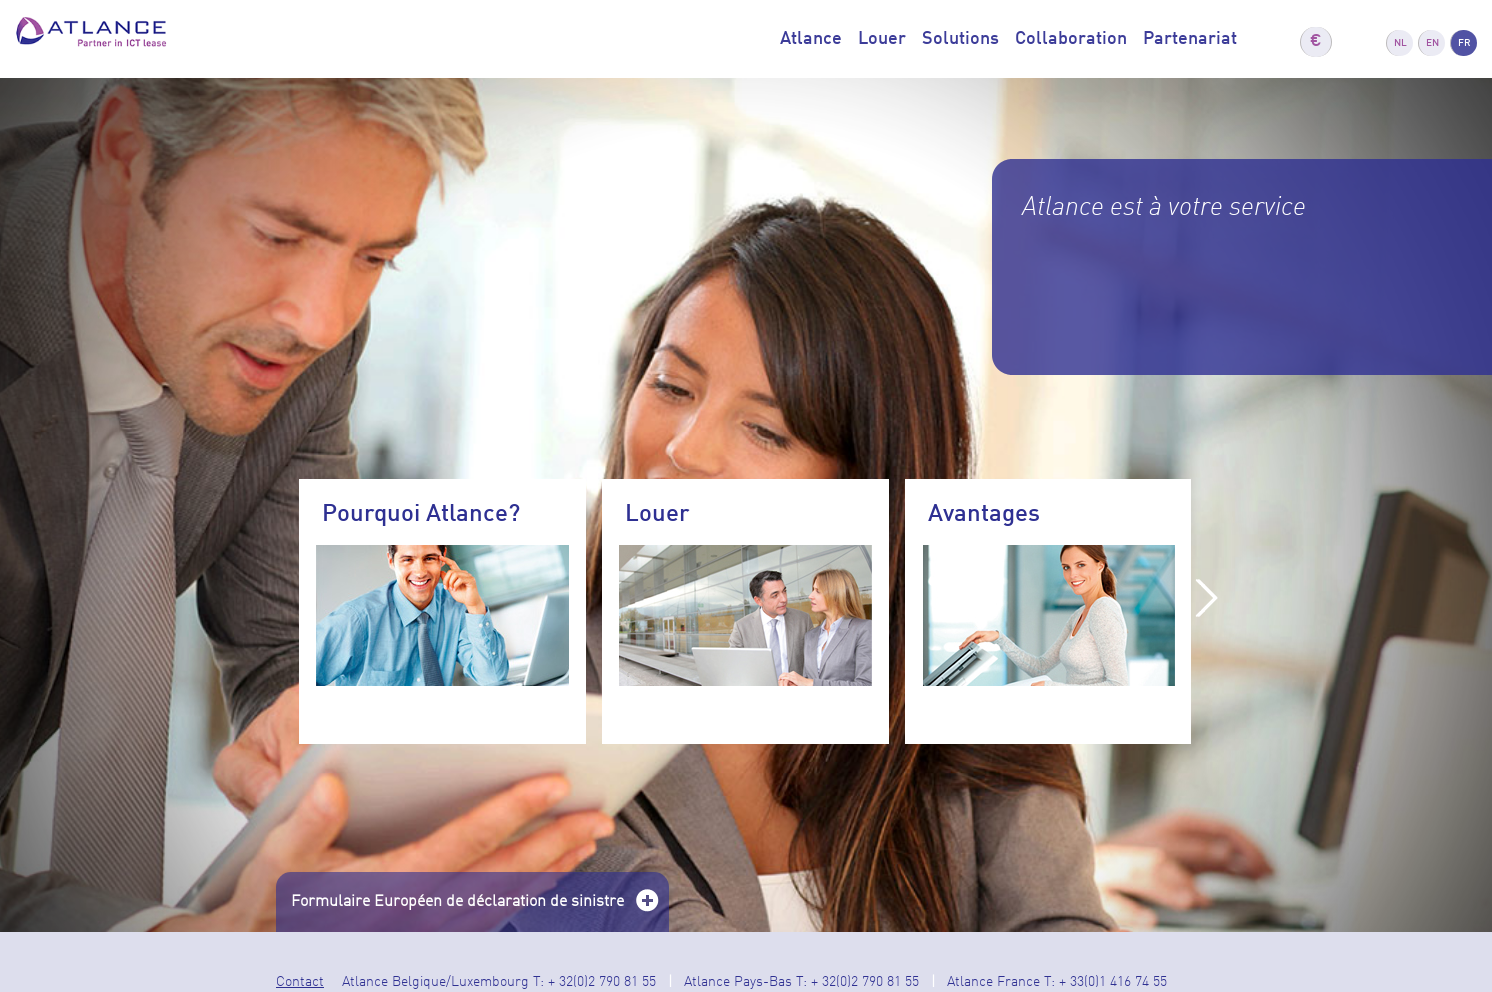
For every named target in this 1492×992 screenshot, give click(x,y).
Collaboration (1071, 39)
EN (1432, 43)
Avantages (984, 515)
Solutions (960, 39)
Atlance (811, 39)
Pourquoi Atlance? (421, 515)
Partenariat (1190, 39)
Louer (882, 39)
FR (1464, 43)
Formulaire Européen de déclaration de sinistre (475, 908)
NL (1400, 43)
